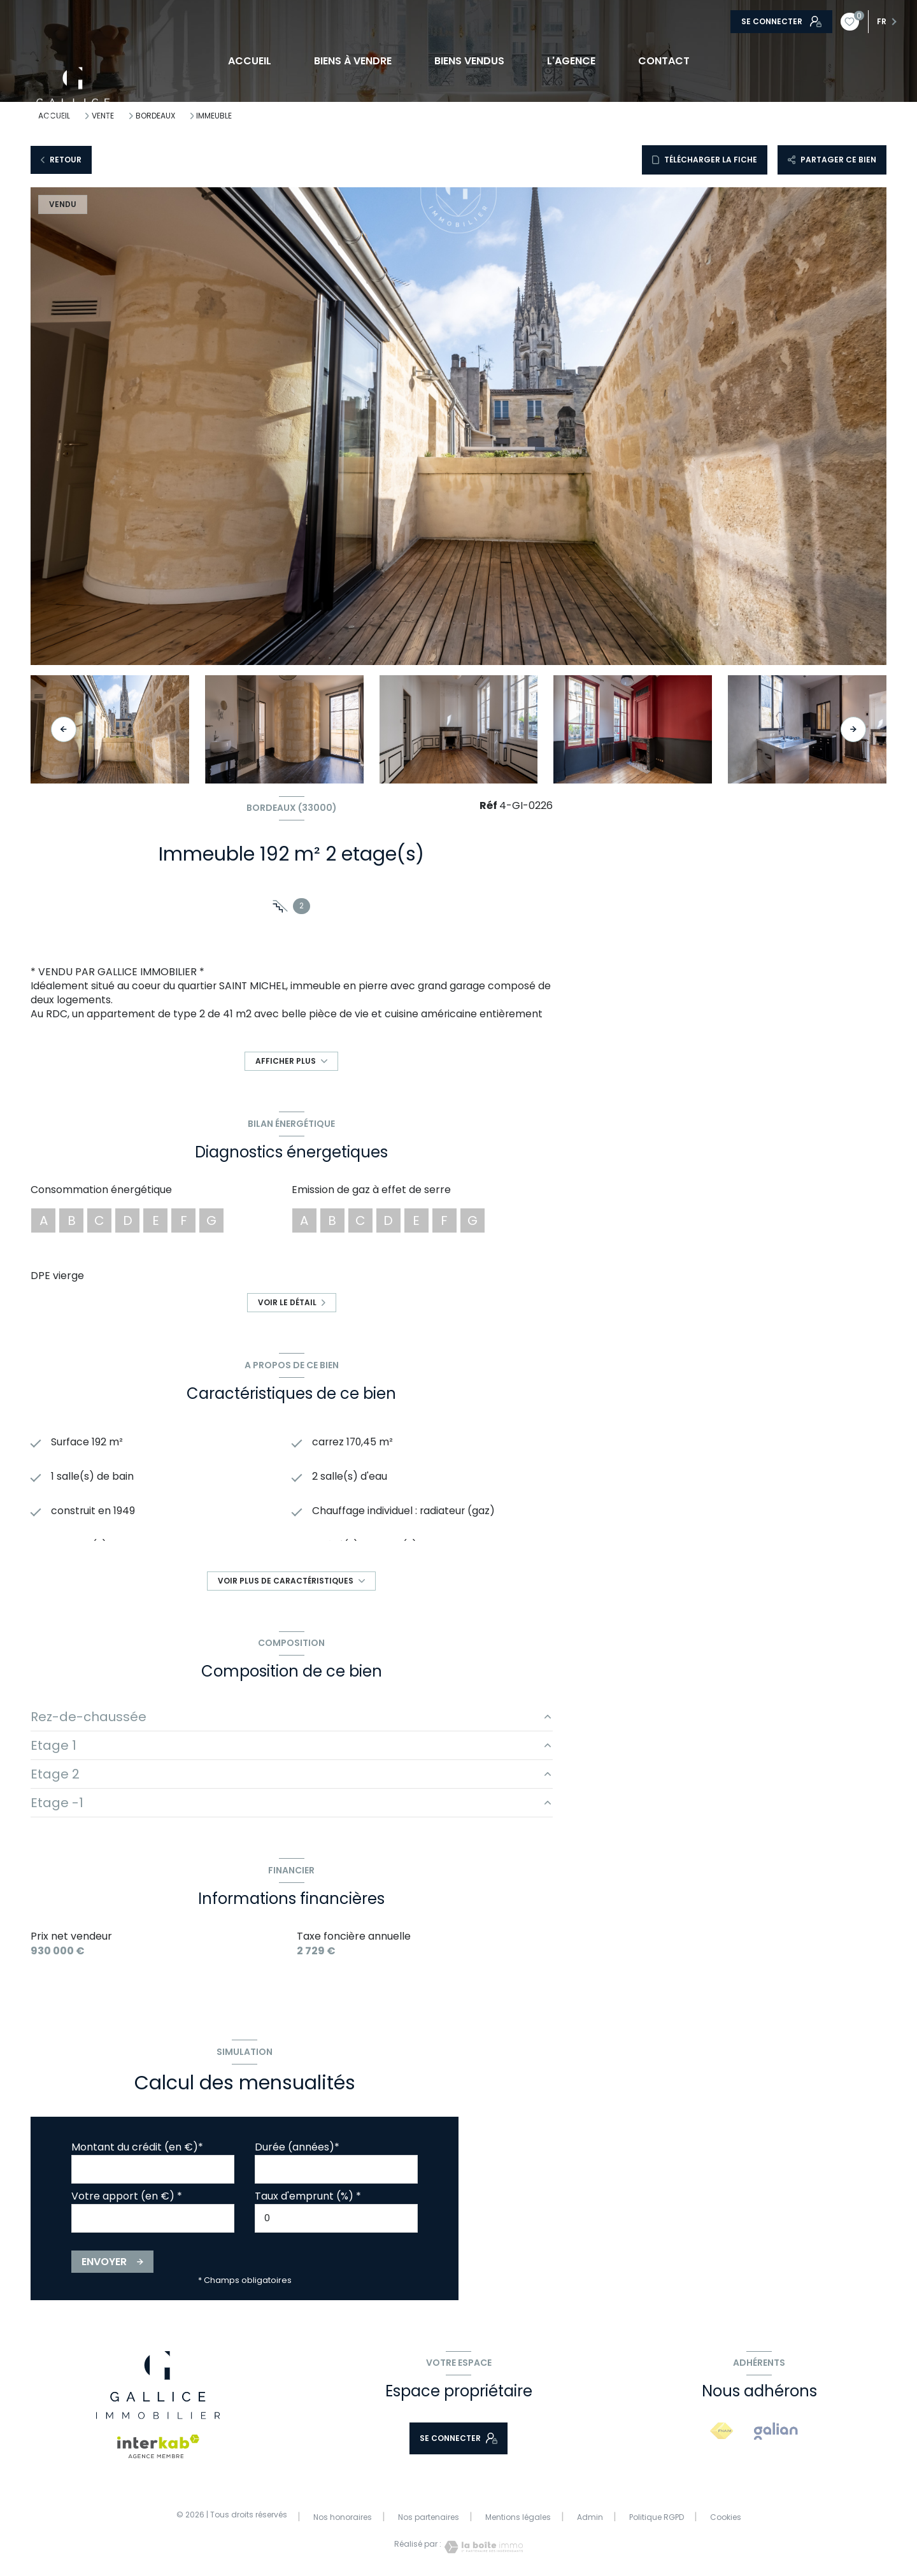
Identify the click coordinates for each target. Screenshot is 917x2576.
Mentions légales (518, 2517)
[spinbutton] (336, 2218)
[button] (853, 729)
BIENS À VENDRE (352, 61)
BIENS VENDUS (469, 61)
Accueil (249, 61)
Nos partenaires (428, 2517)
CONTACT (664, 61)
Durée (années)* (297, 2147)
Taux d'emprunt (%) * (308, 2196)
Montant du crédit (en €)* (137, 2147)
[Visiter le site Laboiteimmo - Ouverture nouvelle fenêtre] (482, 2547)
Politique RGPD (656, 2517)
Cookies (725, 2517)
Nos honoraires (342, 2517)
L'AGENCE (571, 61)
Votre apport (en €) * (126, 2196)
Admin (590, 2517)
